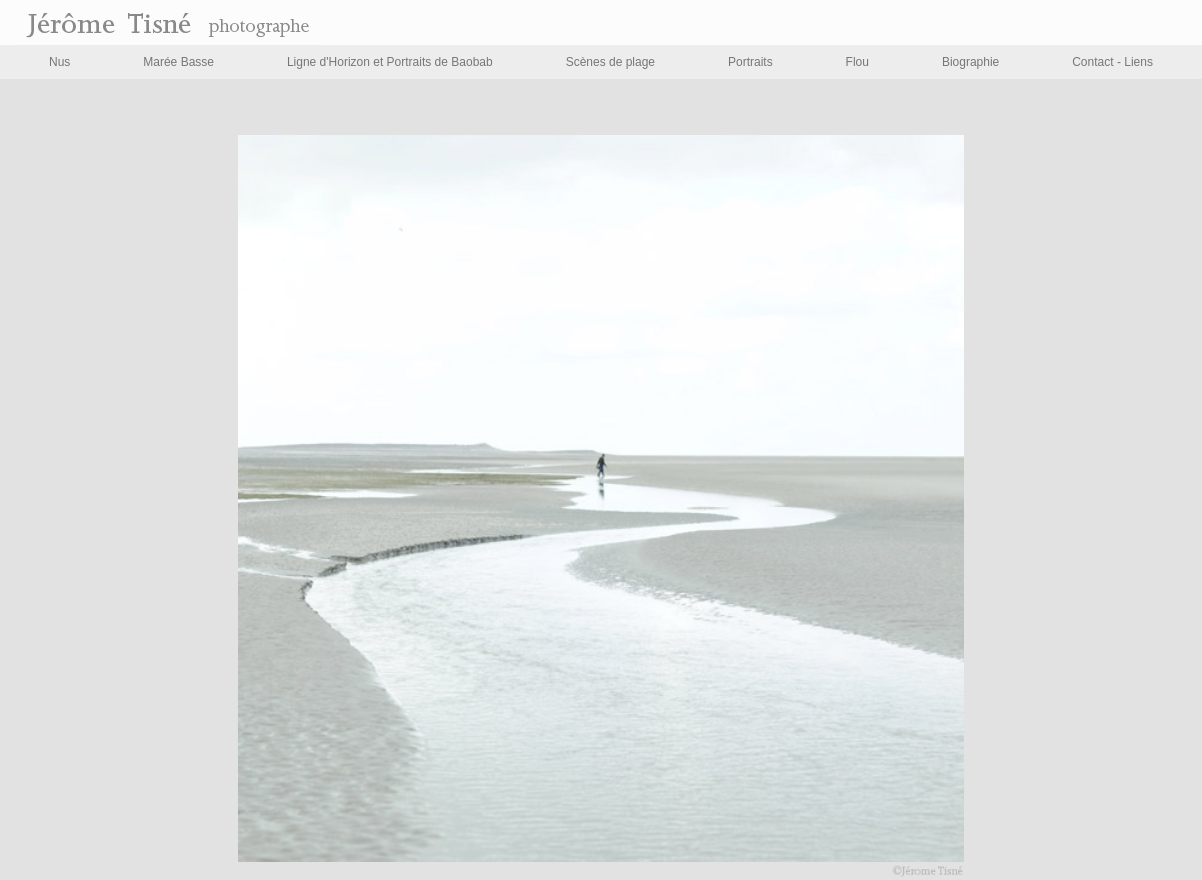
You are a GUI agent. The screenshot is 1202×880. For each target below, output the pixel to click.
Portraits (750, 62)
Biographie (970, 62)
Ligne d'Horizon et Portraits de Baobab (390, 62)
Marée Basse (178, 62)
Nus (59, 62)
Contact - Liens (1112, 62)
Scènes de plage (610, 62)
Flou (857, 62)
